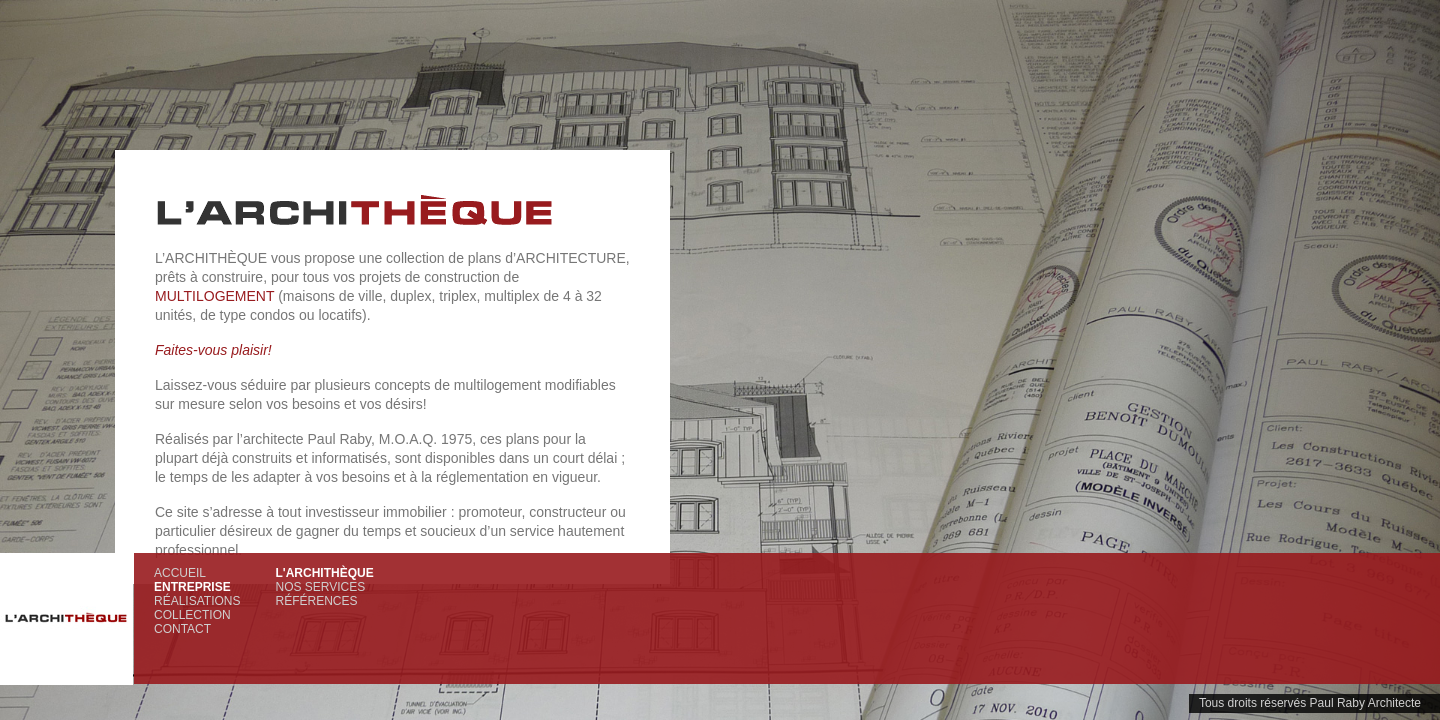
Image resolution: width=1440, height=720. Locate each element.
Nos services (320, 587)
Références (316, 601)
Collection (192, 615)
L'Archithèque (324, 573)
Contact (182, 629)
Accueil (180, 573)
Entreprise (192, 587)
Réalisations (197, 601)
